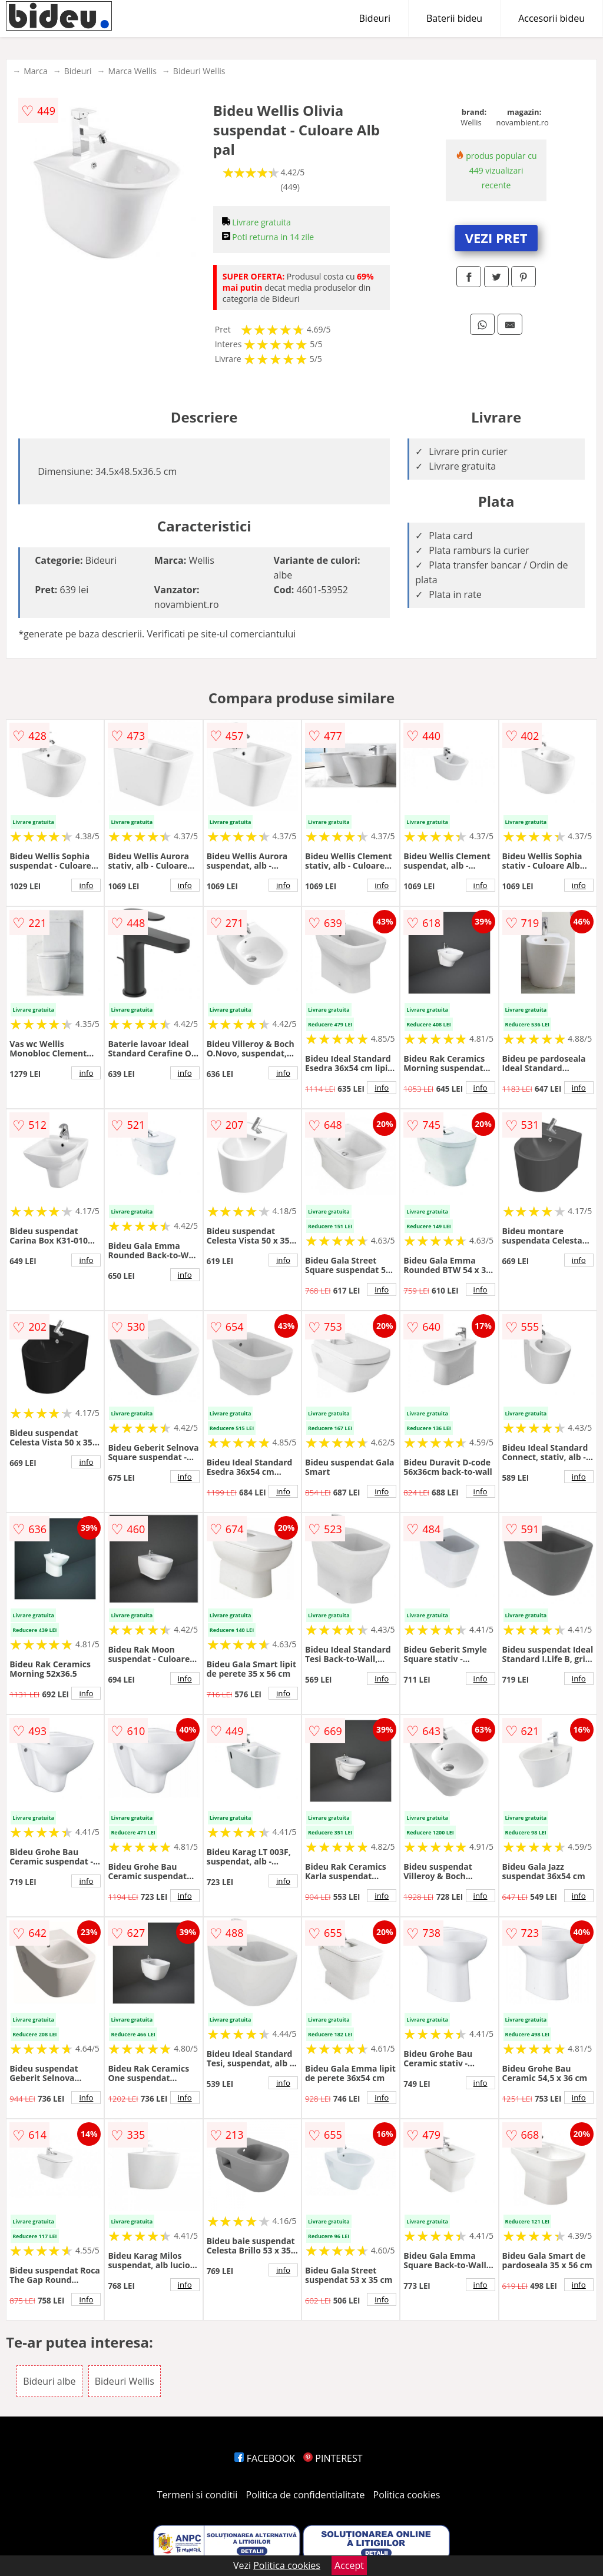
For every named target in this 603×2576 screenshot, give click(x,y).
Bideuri (374, 18)
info (86, 885)
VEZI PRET (496, 238)
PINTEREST (332, 2458)
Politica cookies (406, 2494)
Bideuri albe (49, 2381)
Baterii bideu (454, 18)
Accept (349, 2565)
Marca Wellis (132, 71)
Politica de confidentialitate (305, 2494)
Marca (36, 71)
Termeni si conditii (197, 2494)
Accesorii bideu (551, 18)
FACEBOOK (264, 2458)
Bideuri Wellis (199, 71)
